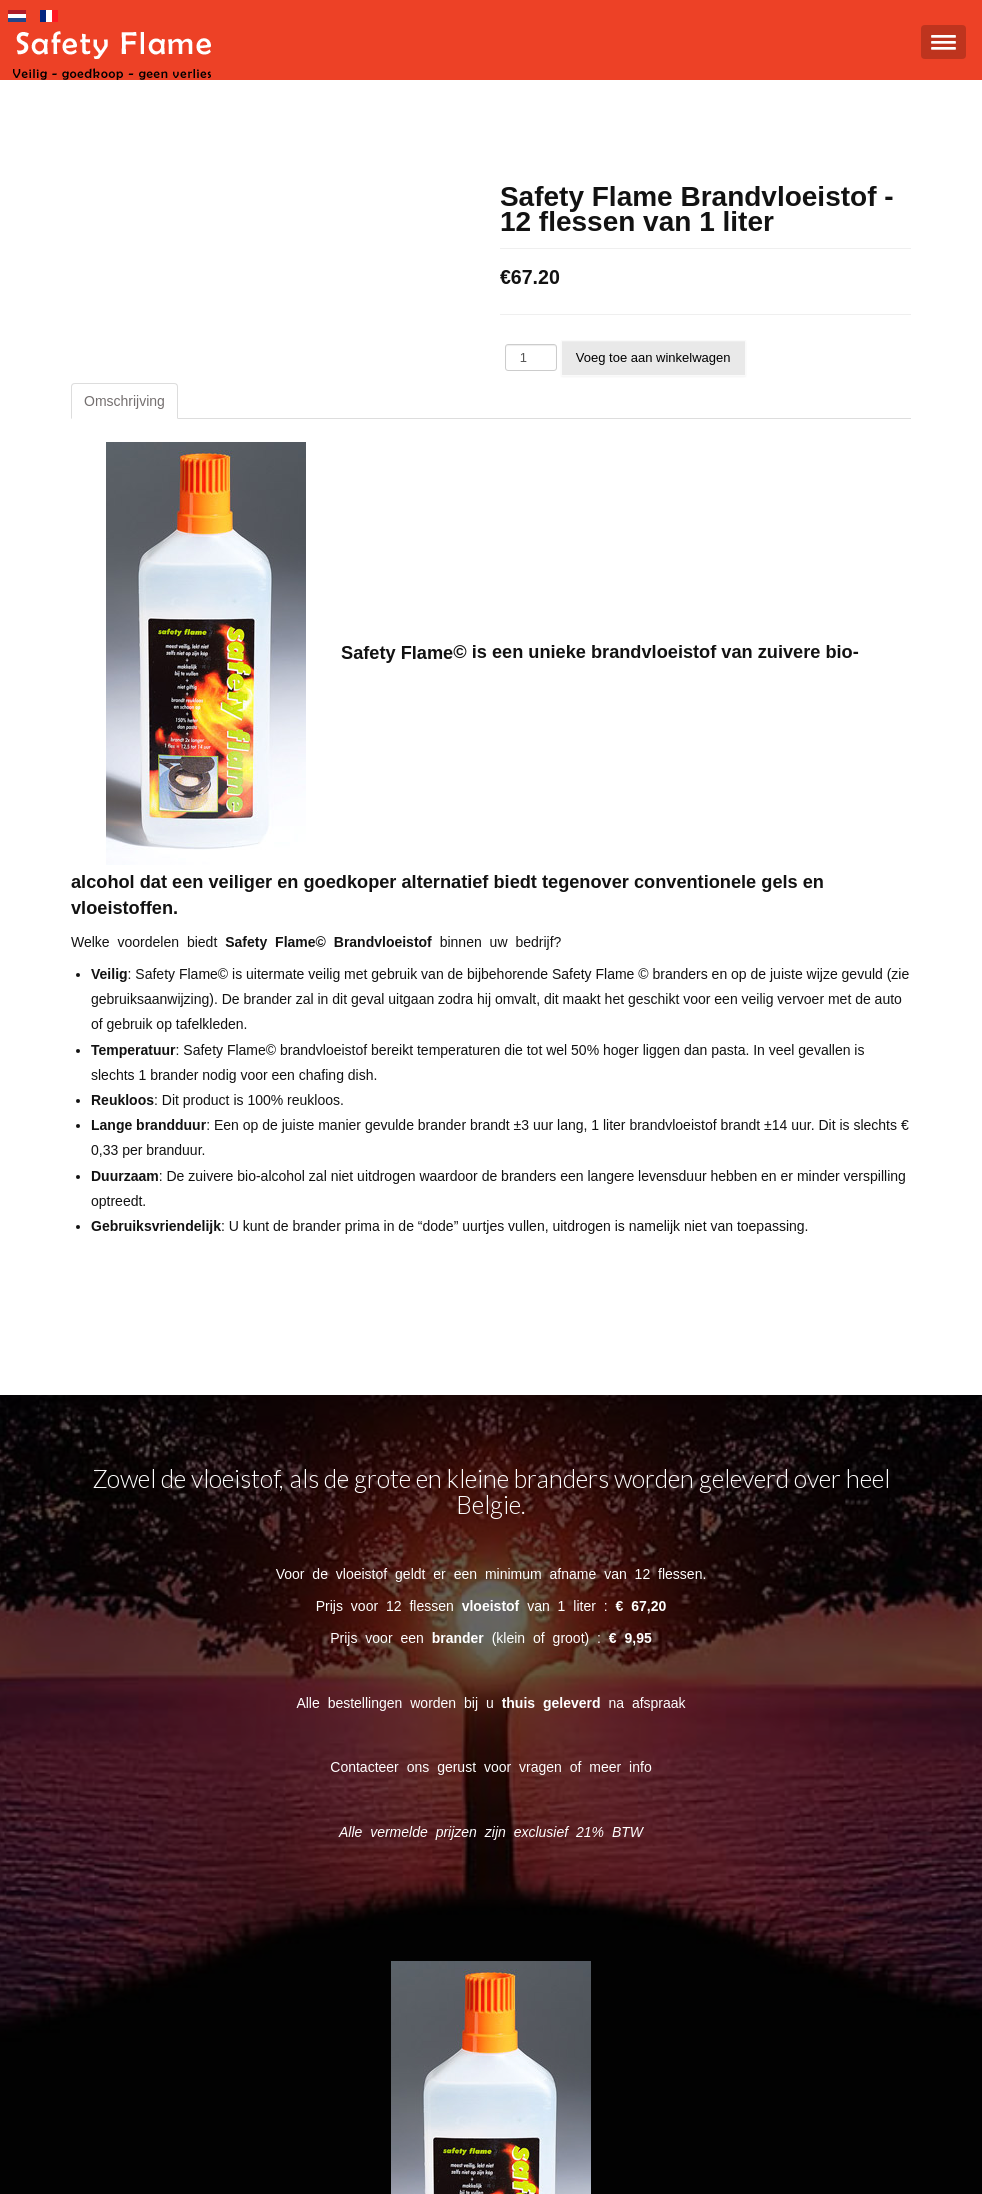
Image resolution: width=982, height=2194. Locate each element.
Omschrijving (124, 401)
